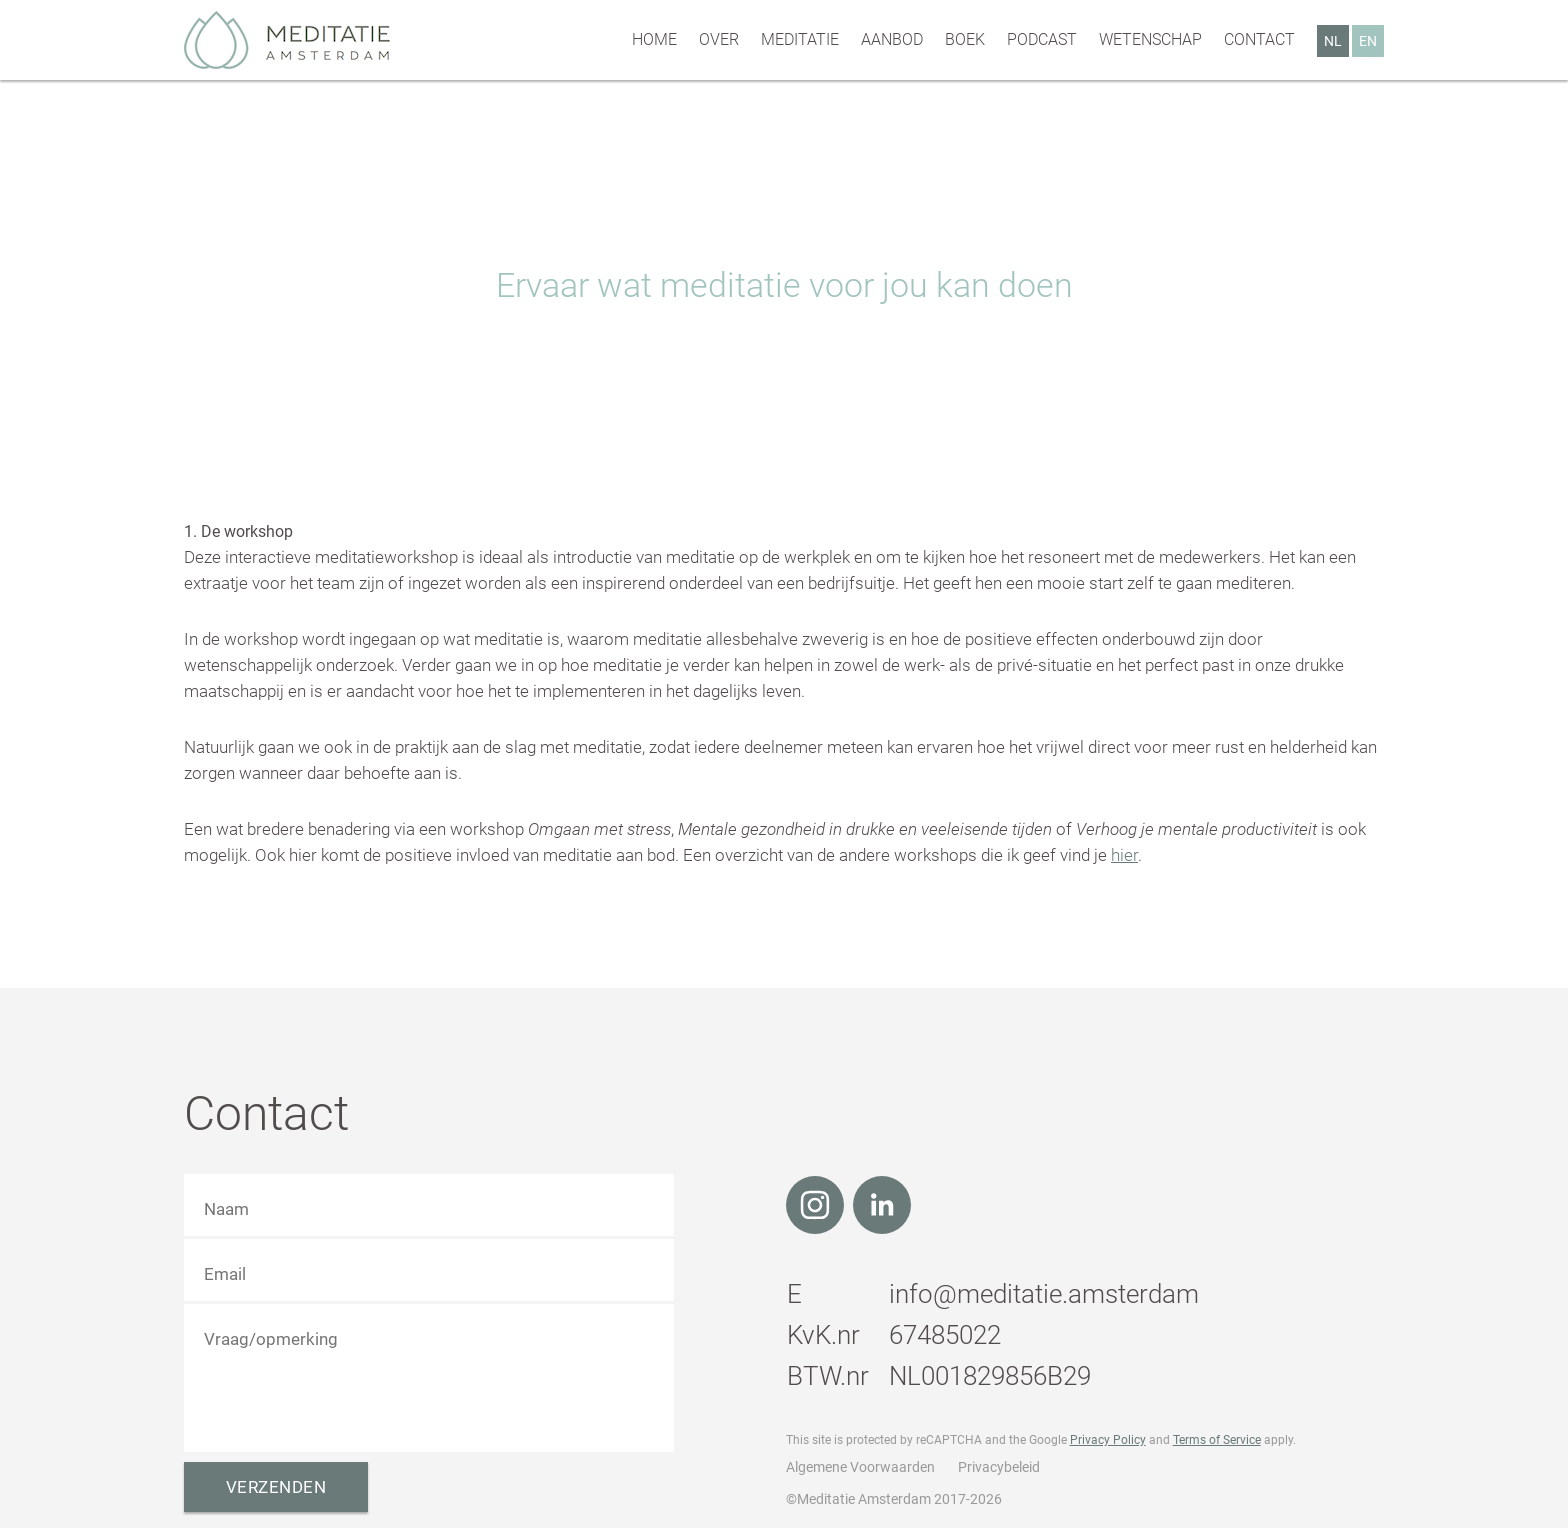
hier (1124, 855)
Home (654, 39)
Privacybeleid (999, 1467)
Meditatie (800, 39)
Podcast (1042, 39)
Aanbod (892, 39)
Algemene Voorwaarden (860, 1467)
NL (1333, 41)
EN (1368, 41)
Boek (965, 39)
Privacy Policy (1108, 1440)
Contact (1259, 39)
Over (719, 39)
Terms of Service (1217, 1440)
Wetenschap (1150, 39)
